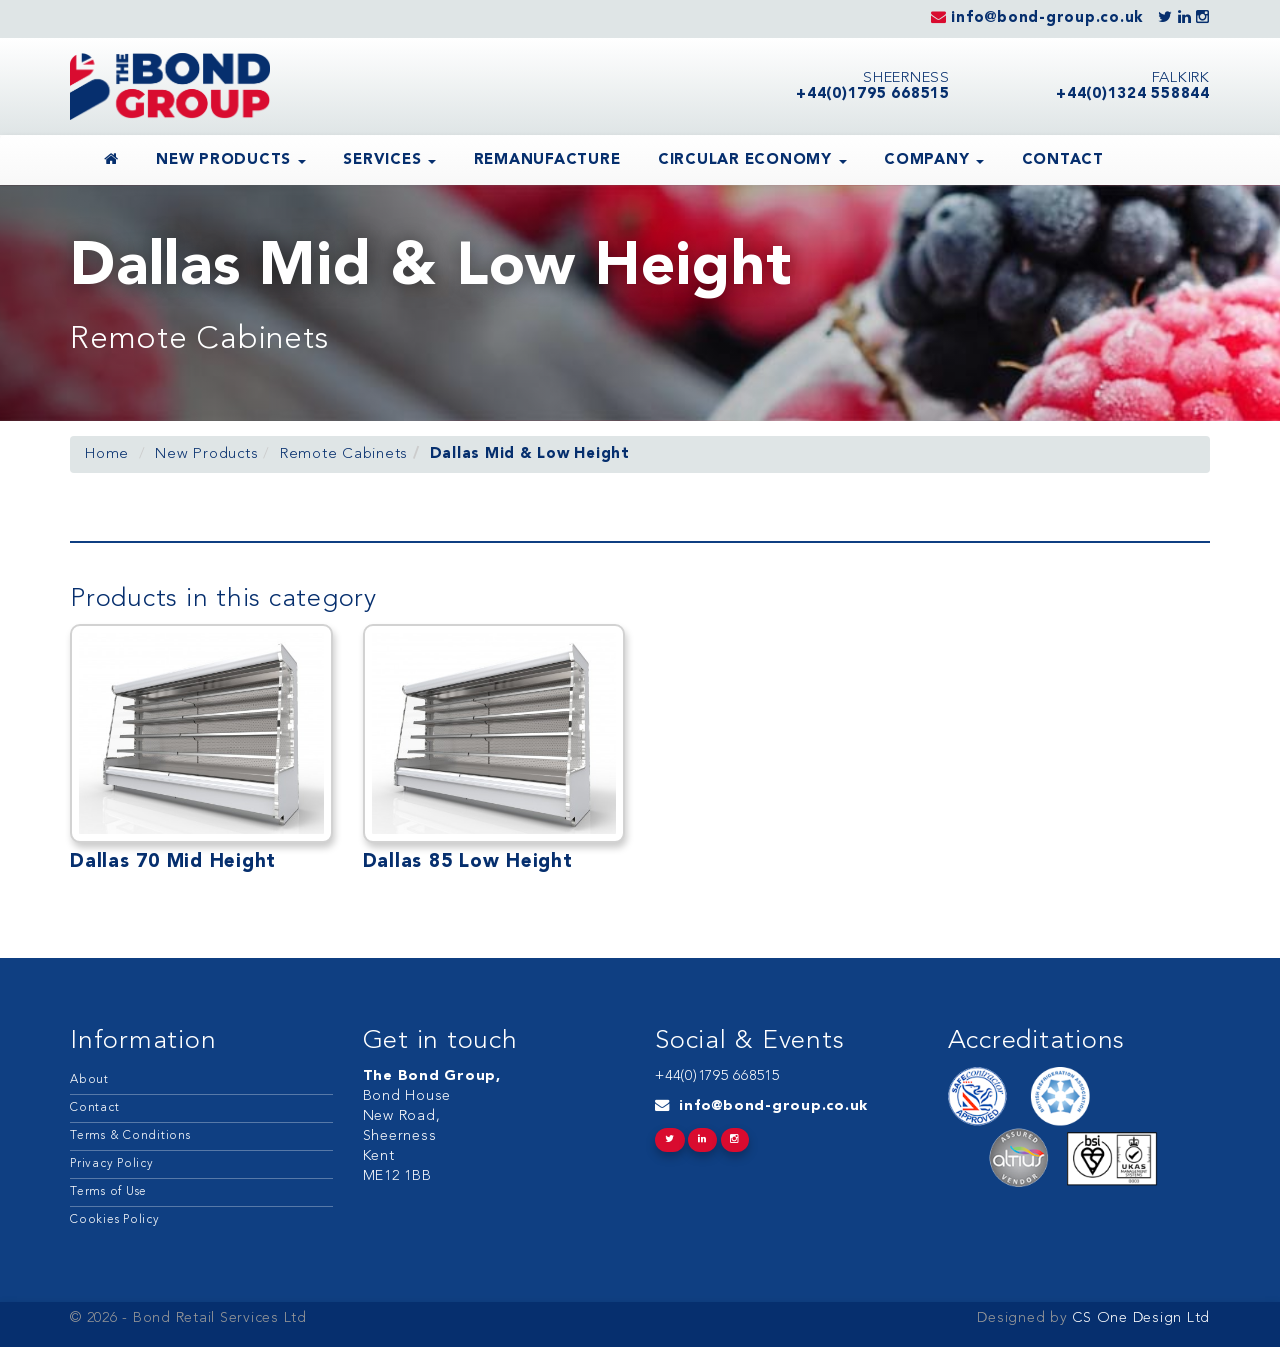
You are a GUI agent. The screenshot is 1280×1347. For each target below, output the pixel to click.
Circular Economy (752, 160)
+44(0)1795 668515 (717, 1076)
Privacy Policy (112, 1164)
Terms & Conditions (130, 1136)
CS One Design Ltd (1139, 1318)
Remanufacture (547, 160)
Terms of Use (108, 1192)
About (89, 1080)
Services (389, 160)
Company (934, 160)
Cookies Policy (115, 1220)
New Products (231, 160)
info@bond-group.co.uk (773, 1106)
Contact (1063, 160)
